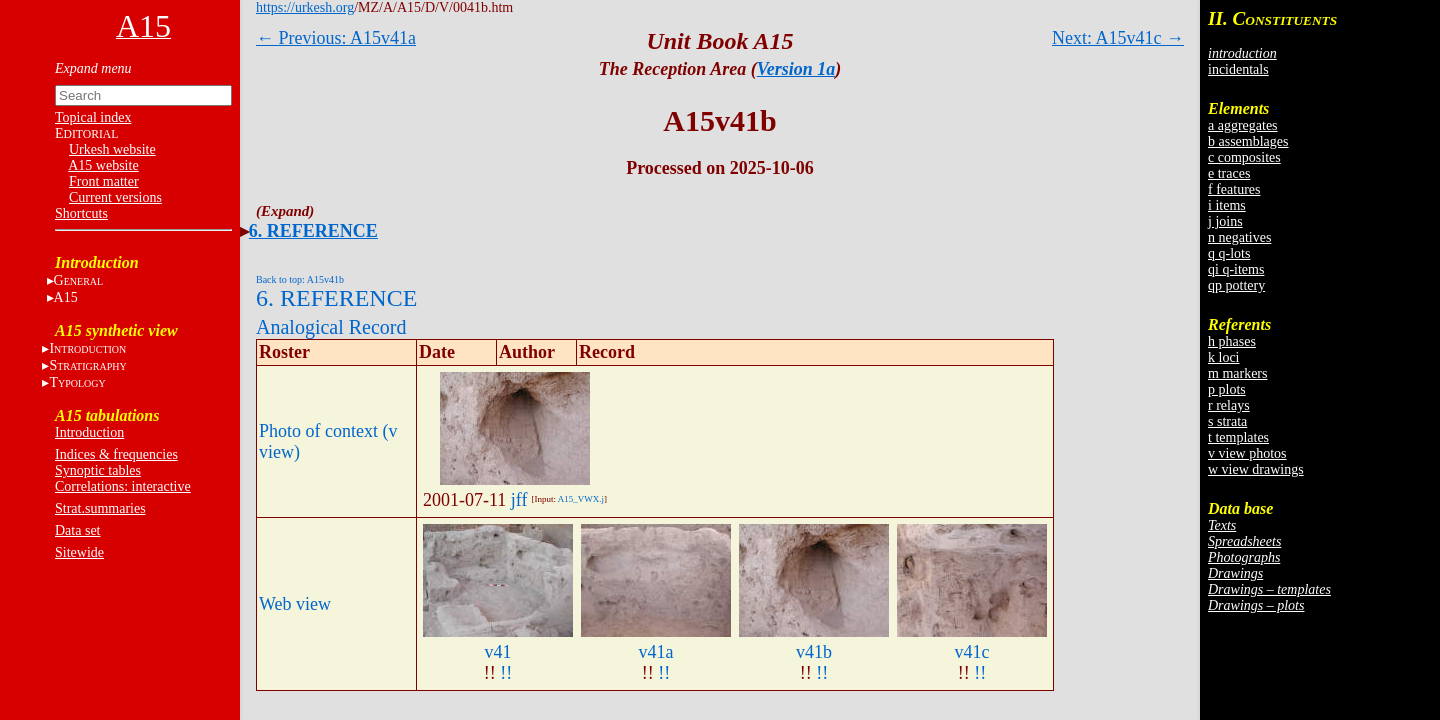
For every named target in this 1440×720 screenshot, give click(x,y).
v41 (498, 652)
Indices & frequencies (116, 454)
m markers (1237, 373)
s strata (1227, 421)
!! (506, 673)
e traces (1229, 173)
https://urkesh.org (305, 7)
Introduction (89, 432)
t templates (1238, 437)
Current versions (115, 197)
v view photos (1247, 453)
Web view (295, 604)
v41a (656, 652)
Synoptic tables (98, 470)
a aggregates (1243, 125)
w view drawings (1256, 469)
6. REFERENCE (313, 231)
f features (1234, 189)
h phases (1232, 341)
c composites (1244, 157)
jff (519, 500)
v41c (972, 652)
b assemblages (1248, 141)
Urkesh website (112, 149)
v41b (814, 652)
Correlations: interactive (123, 486)
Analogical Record (331, 327)
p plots (1227, 389)
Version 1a (796, 69)
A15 (66, 297)
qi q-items (1236, 269)
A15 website (103, 165)
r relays (1229, 405)
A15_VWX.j (581, 499)
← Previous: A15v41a (336, 38)
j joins (1225, 221)
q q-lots (1229, 253)
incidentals (1238, 69)
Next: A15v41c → (1118, 38)
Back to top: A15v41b (300, 279)
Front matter (104, 181)
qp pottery (1236, 285)
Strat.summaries (100, 508)
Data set (77, 530)
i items (1227, 205)
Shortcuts (81, 213)
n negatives (1239, 237)
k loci (1224, 357)
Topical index (93, 117)
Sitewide (79, 552)
